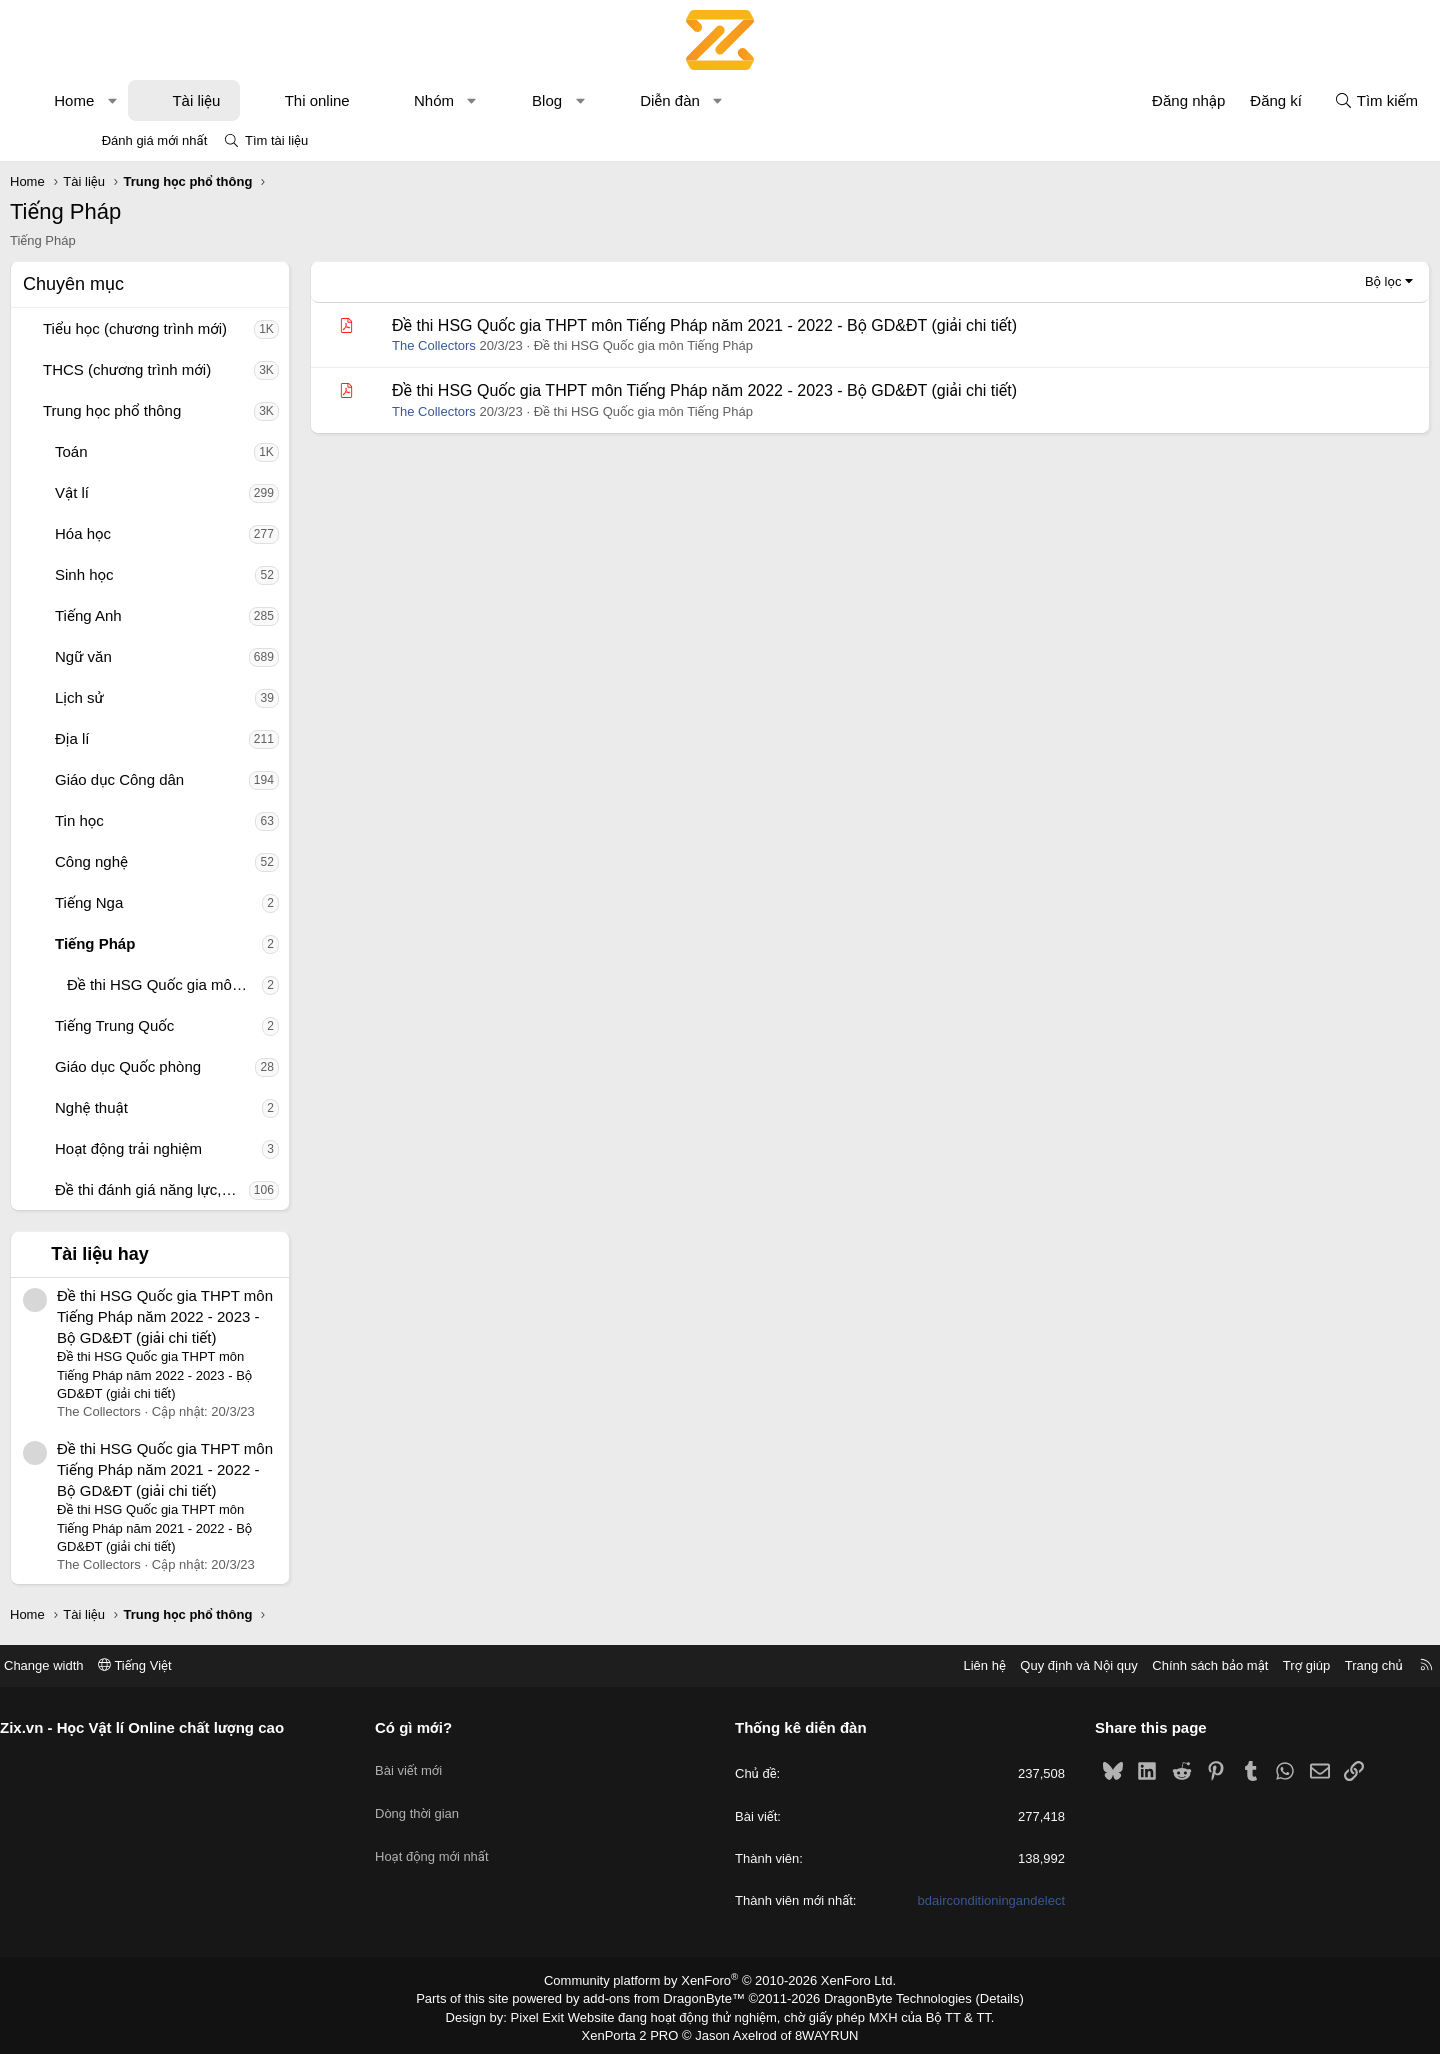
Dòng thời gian (460, 1798)
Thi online (387, 100)
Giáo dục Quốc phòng (198, 1066)
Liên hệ (899, 1665)
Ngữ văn (153, 656)
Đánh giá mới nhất (155, 140)
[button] (182, 100)
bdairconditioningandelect (948, 1900)
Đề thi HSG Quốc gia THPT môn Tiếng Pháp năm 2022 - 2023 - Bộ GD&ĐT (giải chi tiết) (235, 1316)
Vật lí (142, 492)
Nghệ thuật (161, 1107)
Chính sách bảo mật (1125, 1665)
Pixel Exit (551, 2014)
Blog (617, 100)
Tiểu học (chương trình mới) (205, 328)
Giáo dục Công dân (189, 779)
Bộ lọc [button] (1313, 281)
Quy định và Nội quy (994, 1665)
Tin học (149, 820)
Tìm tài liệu (276, 140)
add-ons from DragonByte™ (668, 1997)
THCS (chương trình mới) (197, 369)
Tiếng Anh (158, 615)
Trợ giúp (1221, 1665)
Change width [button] (129, 1665)
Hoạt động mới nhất (475, 1834)
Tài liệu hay (170, 1254)
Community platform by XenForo (720, 1980)
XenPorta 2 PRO (636, 2031)
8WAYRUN (818, 2031)
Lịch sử (149, 697)
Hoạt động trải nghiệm (198, 1148)
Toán (141, 451)
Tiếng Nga (159, 902)
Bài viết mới (451, 1761)
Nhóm (504, 100)
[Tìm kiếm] (1306, 100)
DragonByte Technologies (884, 1997)
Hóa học (153, 533)
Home (144, 100)
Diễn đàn (740, 100)
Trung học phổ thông (182, 410)
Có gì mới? (456, 1727)
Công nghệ (161, 861)
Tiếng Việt (220, 1665)
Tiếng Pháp (165, 943)
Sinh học (154, 574)
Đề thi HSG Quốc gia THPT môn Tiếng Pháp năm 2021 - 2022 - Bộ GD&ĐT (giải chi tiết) (235, 1469)
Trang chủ (1289, 1665)
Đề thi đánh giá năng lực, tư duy (222, 1189)
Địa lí (142, 738)
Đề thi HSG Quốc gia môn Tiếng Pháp (234, 984)
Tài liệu (266, 100)
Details (978, 1997)
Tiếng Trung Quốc (184, 1025)
